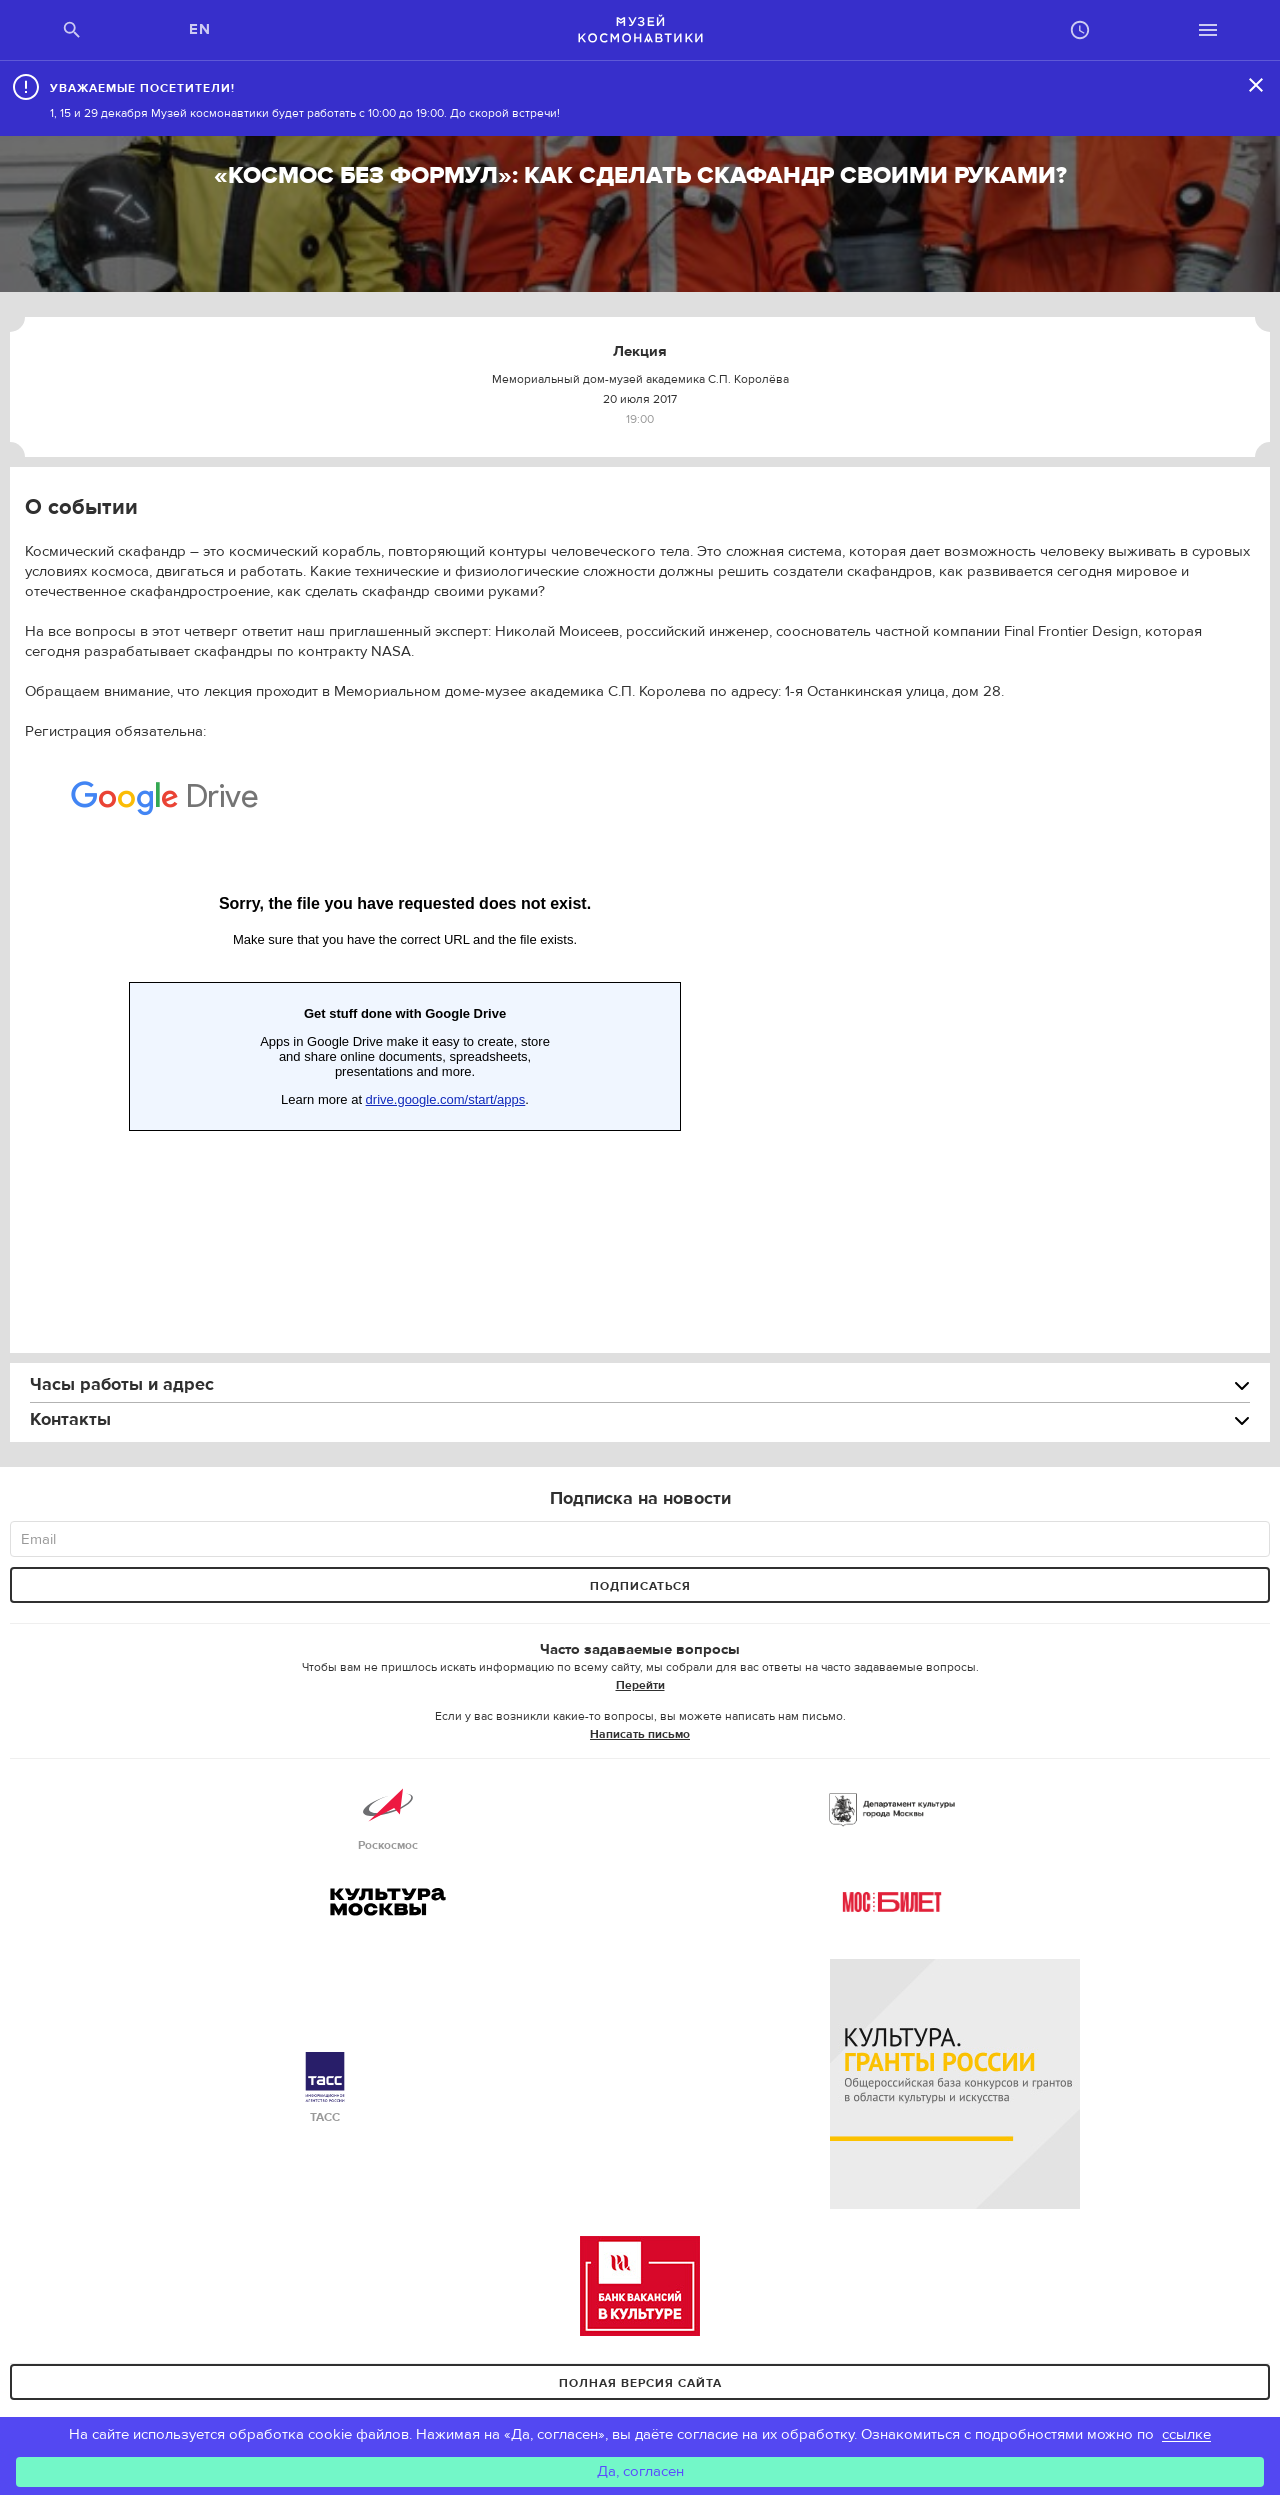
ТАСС (325, 2088)
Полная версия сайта (640, 2383)
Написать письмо (640, 1734)
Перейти (640, 1685)
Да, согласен (640, 2471)
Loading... (405, 1012)
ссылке (1186, 2434)
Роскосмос (388, 1816)
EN (200, 29)
